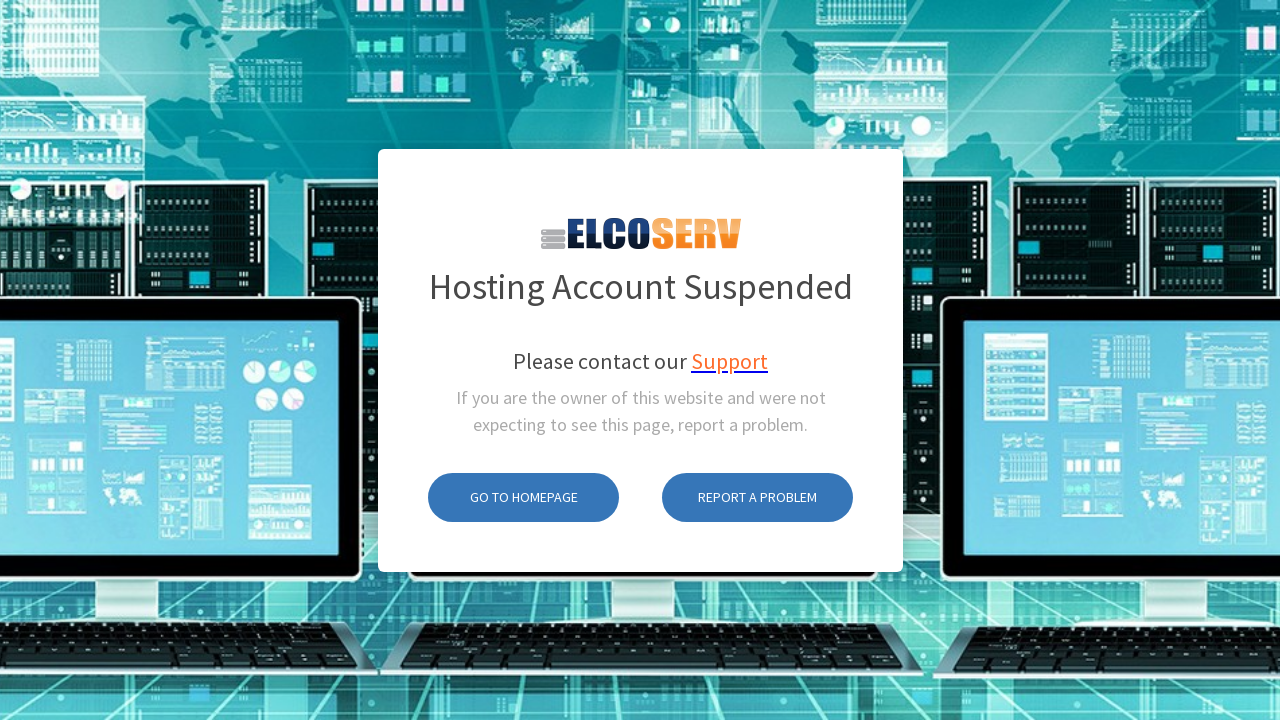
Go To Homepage (524, 473)
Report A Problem (757, 473)
